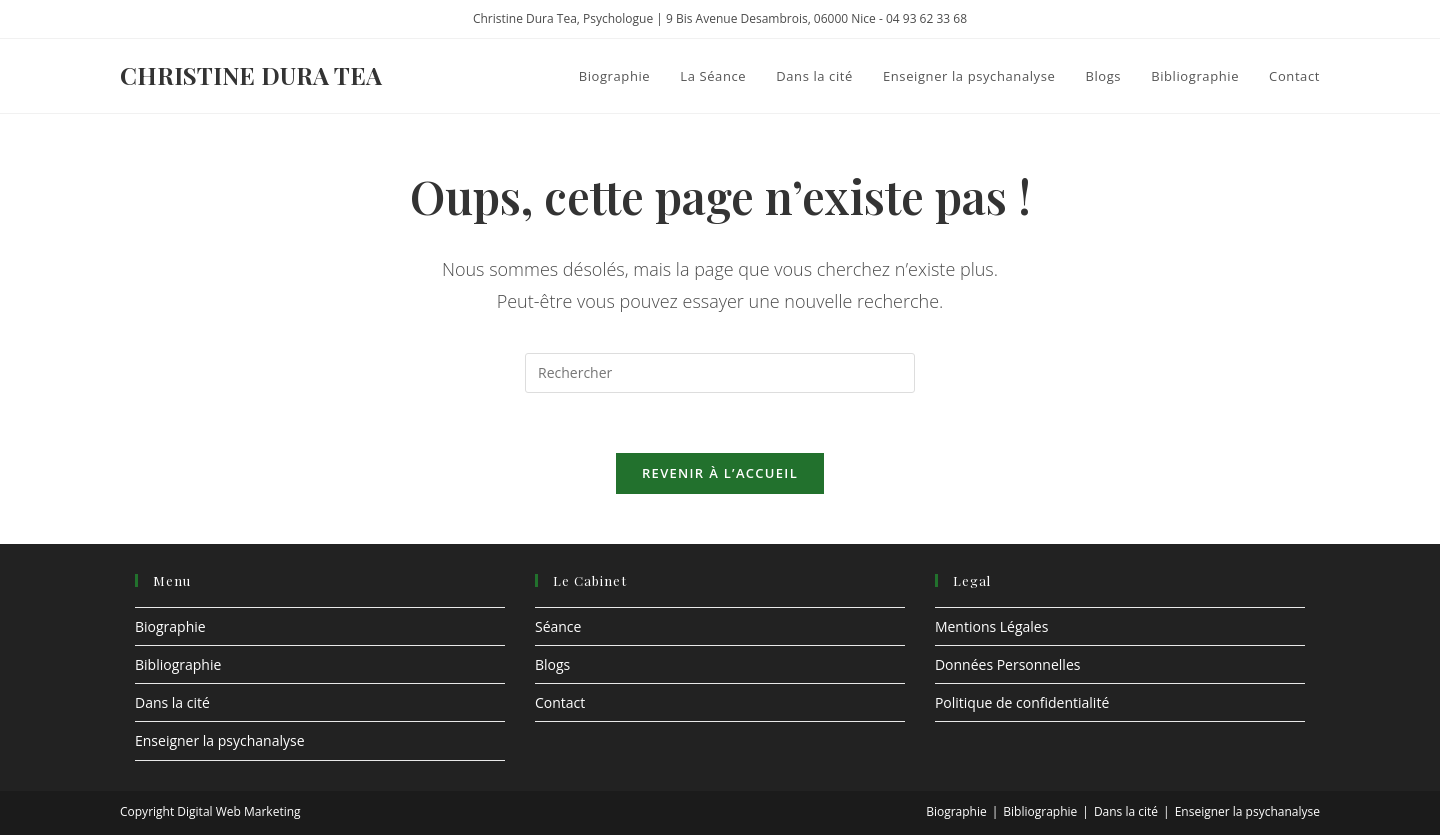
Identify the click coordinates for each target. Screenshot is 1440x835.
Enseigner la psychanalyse (220, 740)
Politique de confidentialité (1022, 702)
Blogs (552, 664)
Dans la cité (172, 702)
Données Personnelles (1008, 664)
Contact (560, 702)
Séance (558, 626)
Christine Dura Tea (251, 75)
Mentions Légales (992, 626)
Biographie (170, 626)
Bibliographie (178, 664)
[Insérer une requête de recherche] (720, 373)
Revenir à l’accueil (720, 473)
